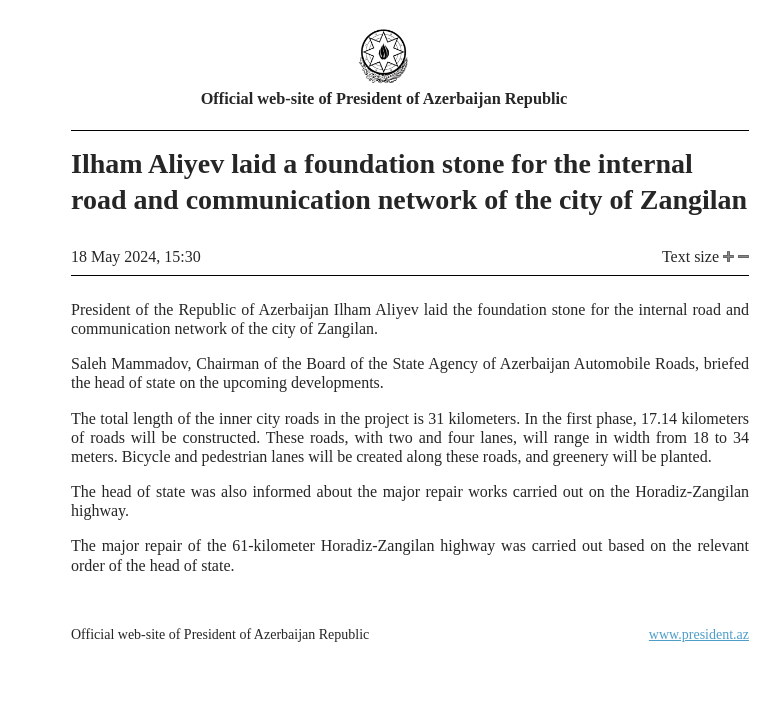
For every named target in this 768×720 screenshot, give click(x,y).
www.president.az (699, 634)
